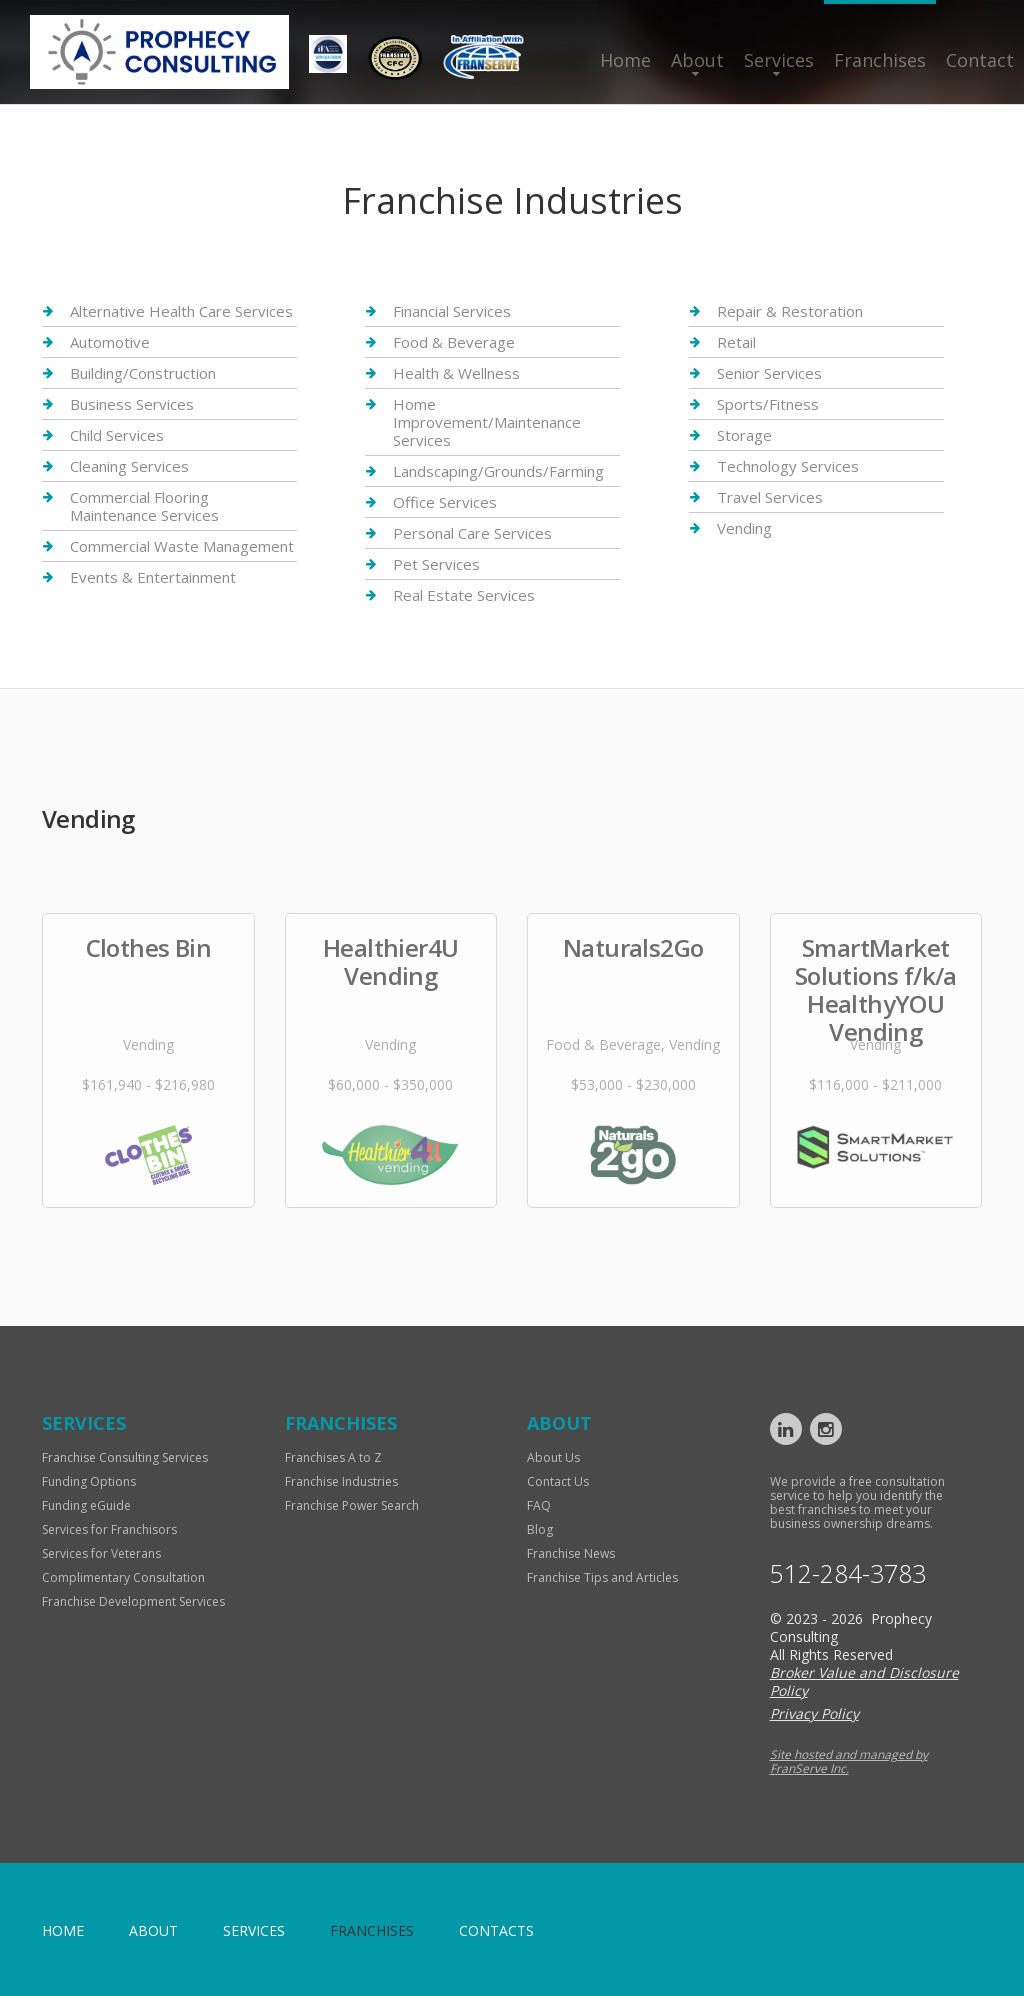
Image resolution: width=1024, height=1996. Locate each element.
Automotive (110, 342)
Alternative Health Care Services (181, 311)
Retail (736, 342)
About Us (553, 1457)
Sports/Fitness (768, 404)
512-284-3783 (848, 1573)
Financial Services (452, 311)
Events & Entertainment (153, 577)
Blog (540, 1529)
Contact (980, 60)
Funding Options (89, 1481)
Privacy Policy (814, 1713)
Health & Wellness (456, 373)
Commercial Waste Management (182, 546)
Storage (744, 435)
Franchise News (571, 1553)
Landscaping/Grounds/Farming (498, 471)
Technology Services (788, 466)
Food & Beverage (454, 342)
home (63, 1930)
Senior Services (769, 373)
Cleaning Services (129, 466)
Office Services (445, 502)
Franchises (880, 60)
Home (625, 60)
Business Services (132, 404)
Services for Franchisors (109, 1529)
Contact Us (558, 1481)
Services (779, 60)
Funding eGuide (86, 1505)
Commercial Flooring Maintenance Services (144, 506)
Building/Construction (143, 373)
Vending (744, 528)
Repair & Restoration (790, 311)
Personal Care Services (472, 533)
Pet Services (436, 564)
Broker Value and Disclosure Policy (864, 1681)
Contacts (496, 1930)
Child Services (117, 435)
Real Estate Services (464, 595)
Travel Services (770, 497)
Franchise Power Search (352, 1505)
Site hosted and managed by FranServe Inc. (849, 1761)
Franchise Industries (341, 1481)
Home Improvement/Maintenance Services (487, 422)
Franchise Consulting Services (125, 1457)
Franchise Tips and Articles (602, 1577)
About (697, 60)
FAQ (539, 1505)
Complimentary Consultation (123, 1577)
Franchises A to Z (333, 1457)
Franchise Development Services (133, 1601)
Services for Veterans (101, 1553)
